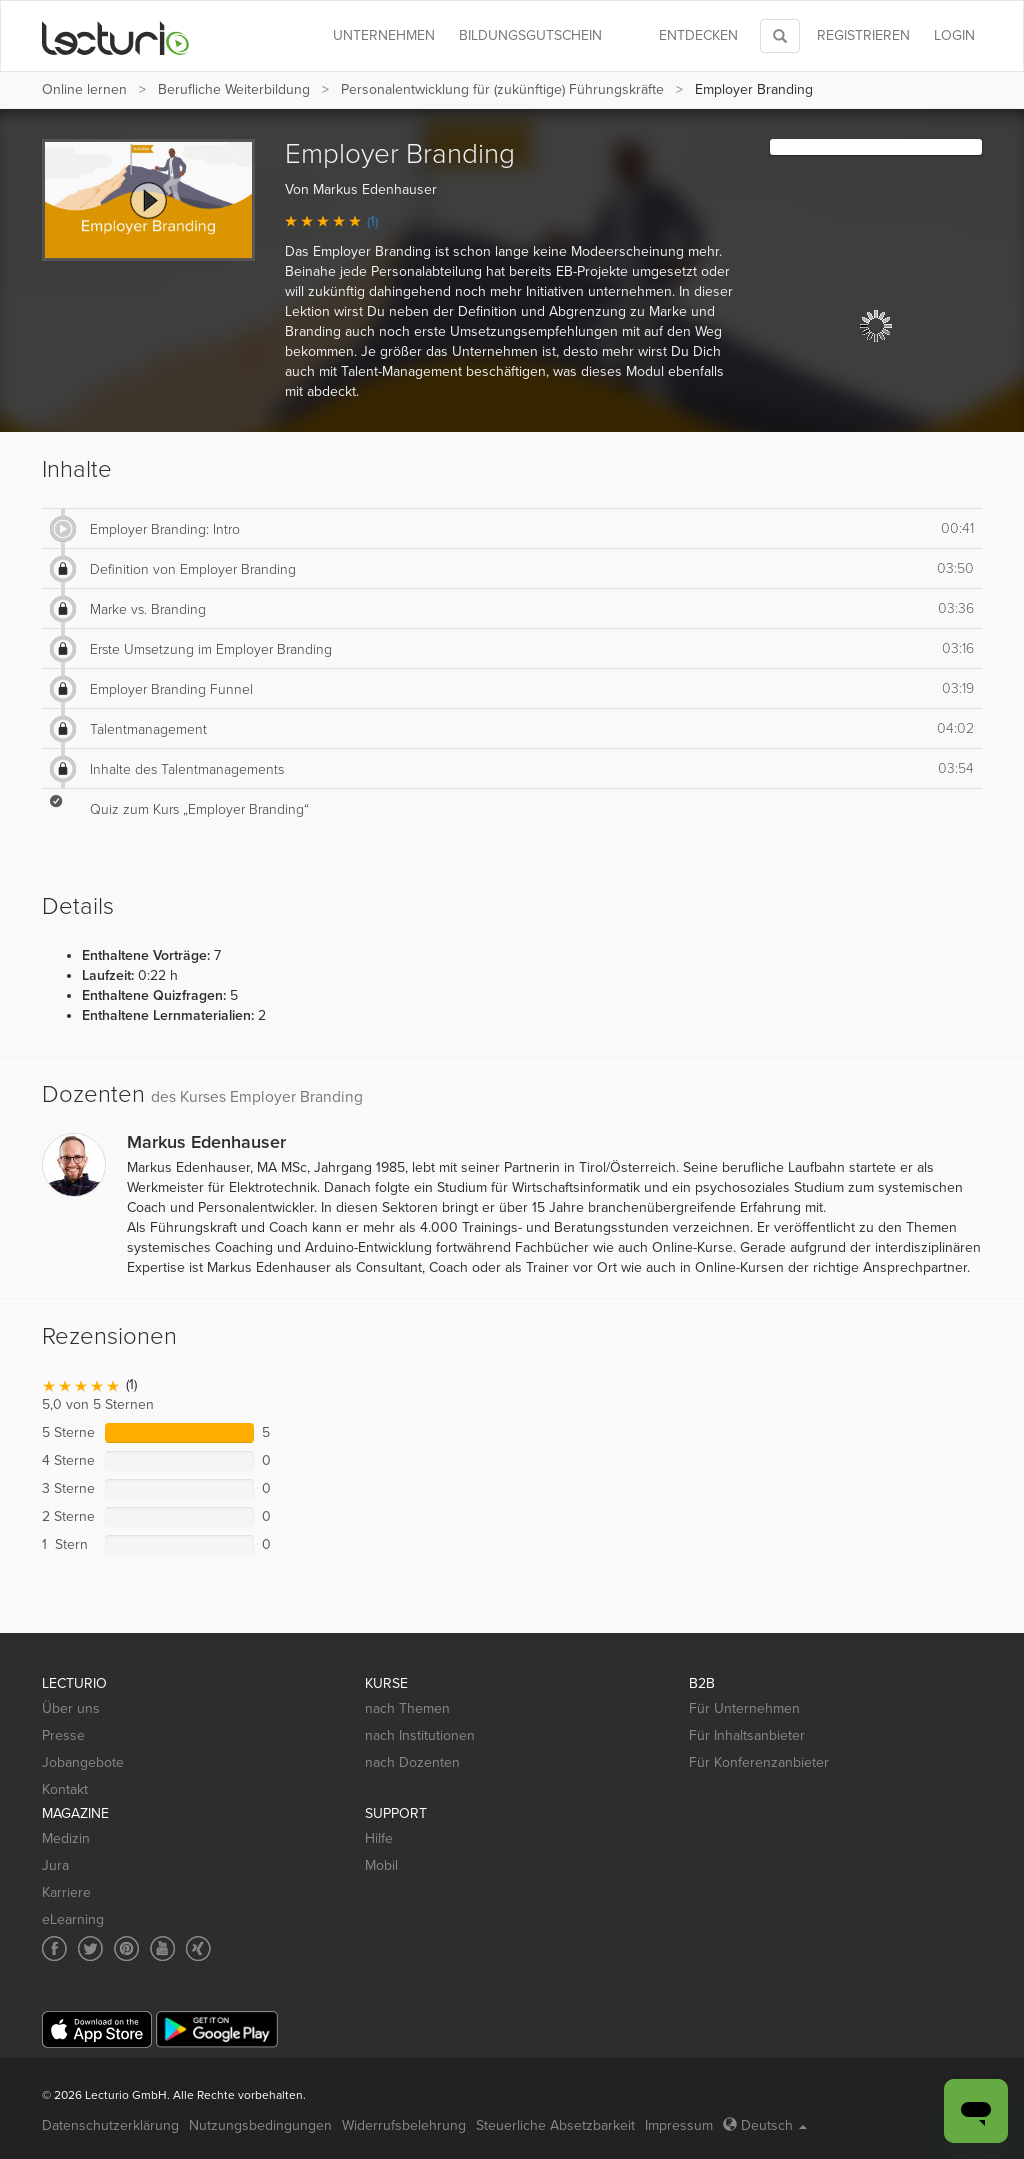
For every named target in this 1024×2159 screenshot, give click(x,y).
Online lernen (84, 89)
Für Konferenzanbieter (759, 1762)
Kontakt (65, 1789)
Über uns (71, 1708)
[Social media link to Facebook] (54, 1948)
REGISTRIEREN (863, 35)
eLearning (73, 1919)
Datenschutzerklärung (110, 2125)
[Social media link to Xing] (198, 1948)
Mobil (381, 1865)
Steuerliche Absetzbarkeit (555, 2125)
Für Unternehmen (744, 1708)
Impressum (679, 2125)
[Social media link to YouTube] (162, 1948)
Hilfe (379, 1838)
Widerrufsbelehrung (404, 2125)
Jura (55, 1865)
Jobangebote (83, 1762)
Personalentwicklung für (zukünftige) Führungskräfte (502, 89)
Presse (63, 1735)
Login (954, 35)
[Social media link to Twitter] (90, 1948)
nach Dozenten (412, 1762)
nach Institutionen (420, 1735)
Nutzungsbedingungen (260, 2125)
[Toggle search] (780, 36)
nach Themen (407, 1708)
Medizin (66, 1838)
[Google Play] (217, 2029)
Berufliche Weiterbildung (234, 89)
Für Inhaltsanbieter (747, 1735)
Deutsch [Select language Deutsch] (765, 2125)
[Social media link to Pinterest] (126, 1948)
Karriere (66, 1892)
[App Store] (97, 2029)
